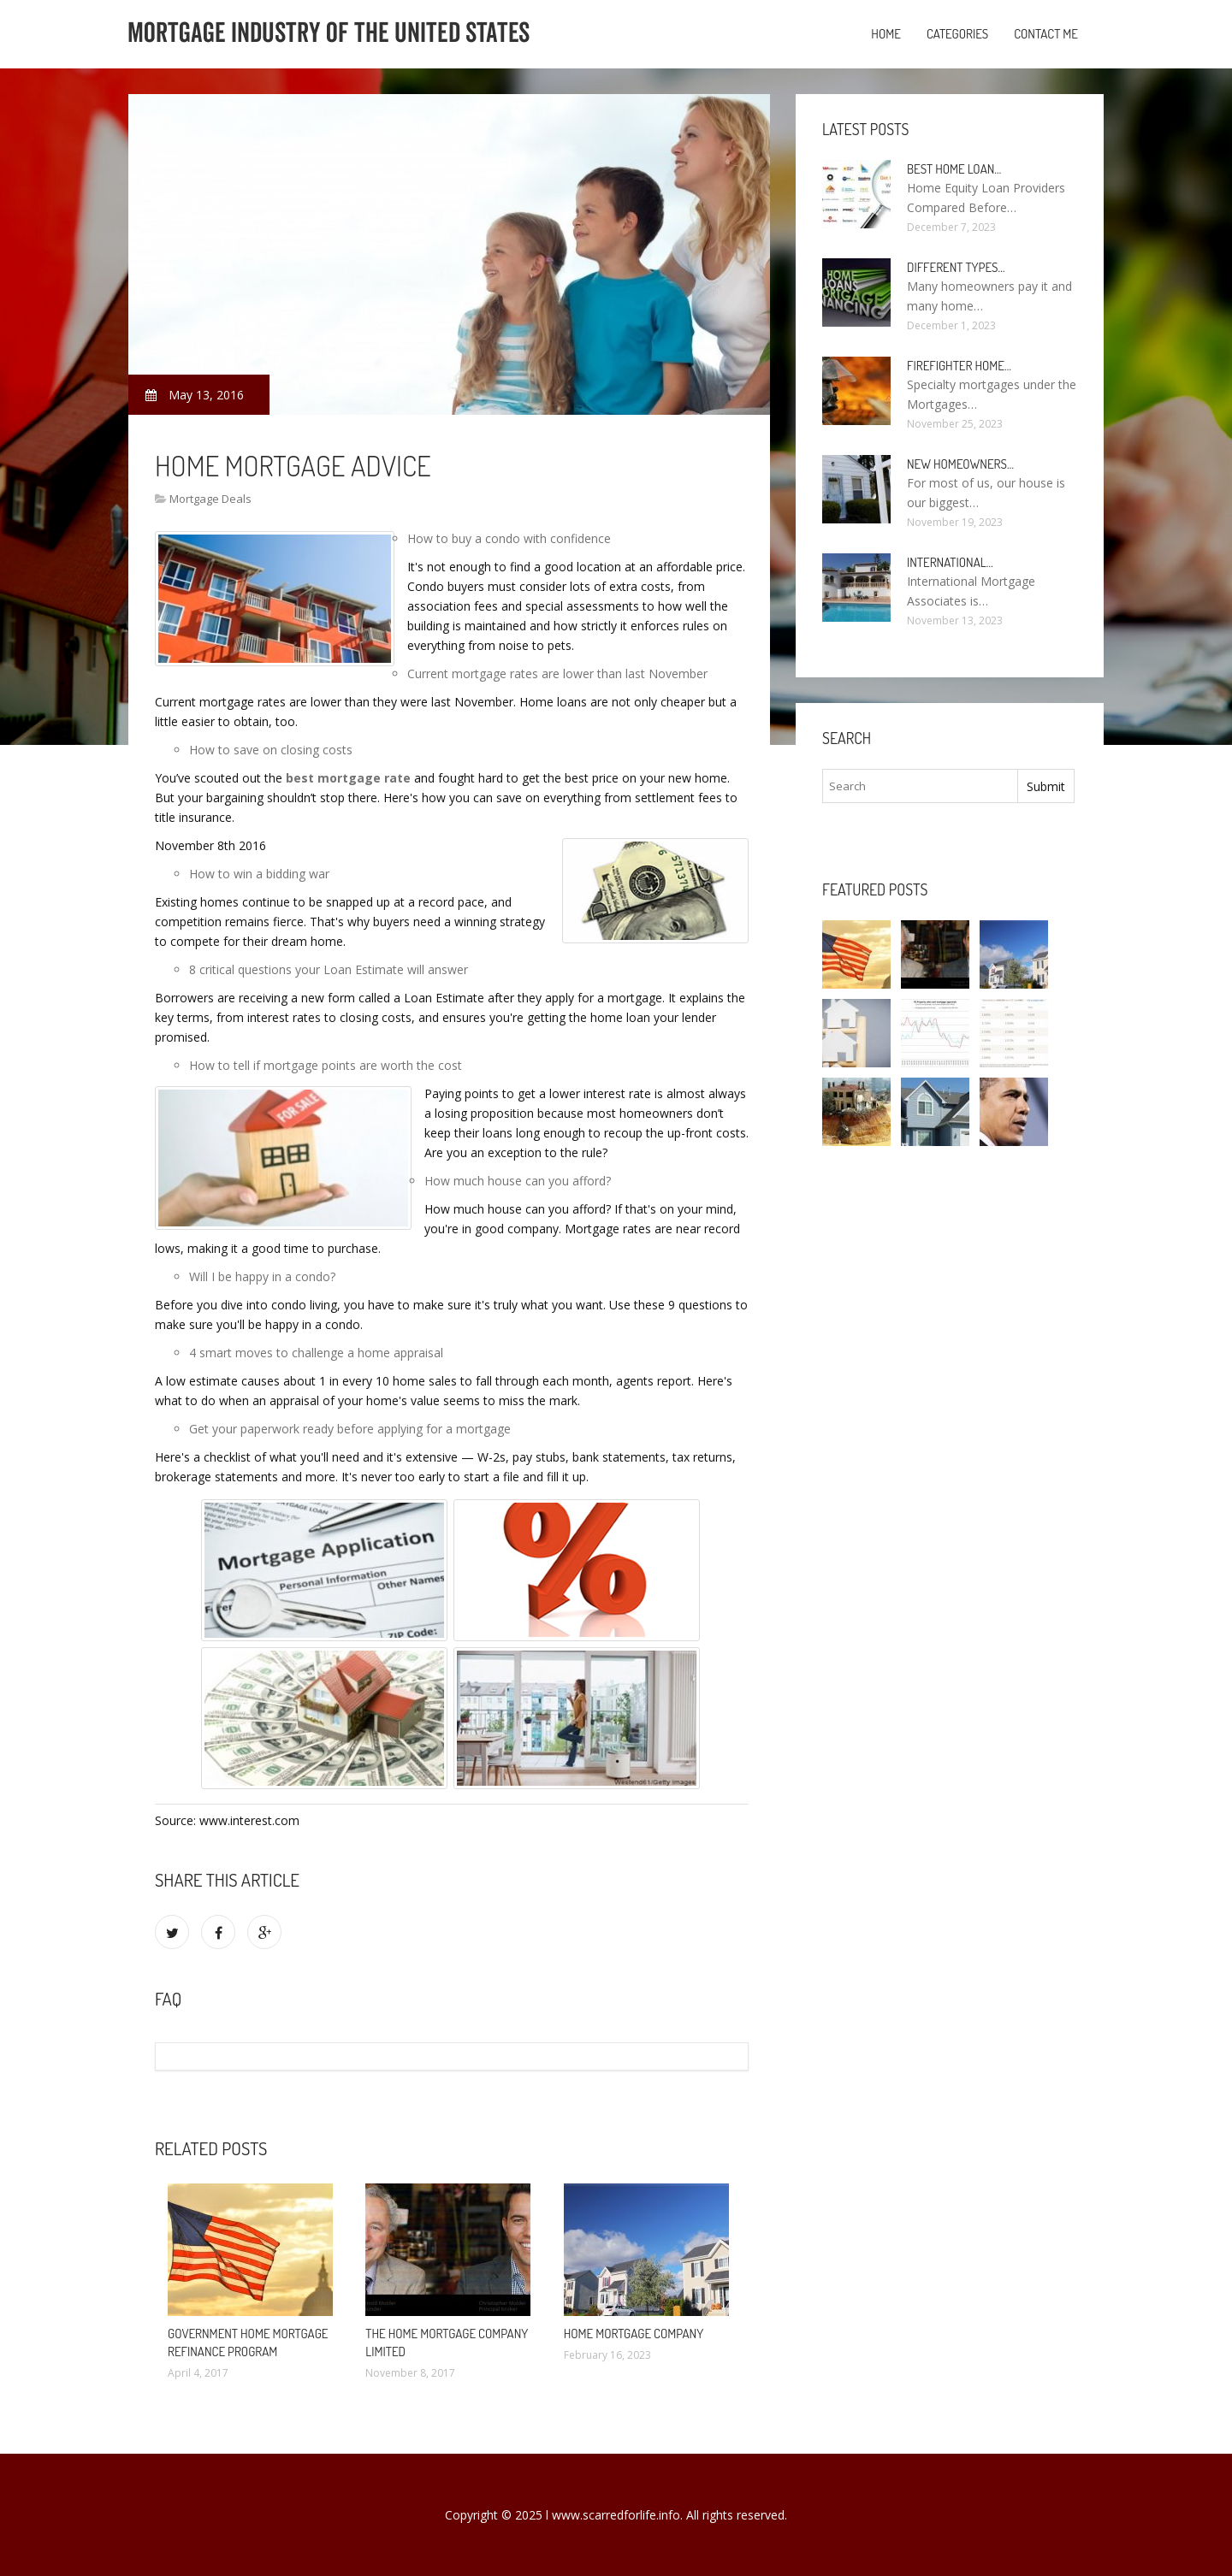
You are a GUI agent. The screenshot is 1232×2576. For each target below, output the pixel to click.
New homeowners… (960, 464)
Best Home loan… (954, 169)
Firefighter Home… (959, 365)
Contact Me (1046, 34)
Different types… (956, 267)
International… (950, 562)
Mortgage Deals (210, 498)
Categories (957, 34)
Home (886, 34)
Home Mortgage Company (634, 2333)
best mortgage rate (348, 778)
